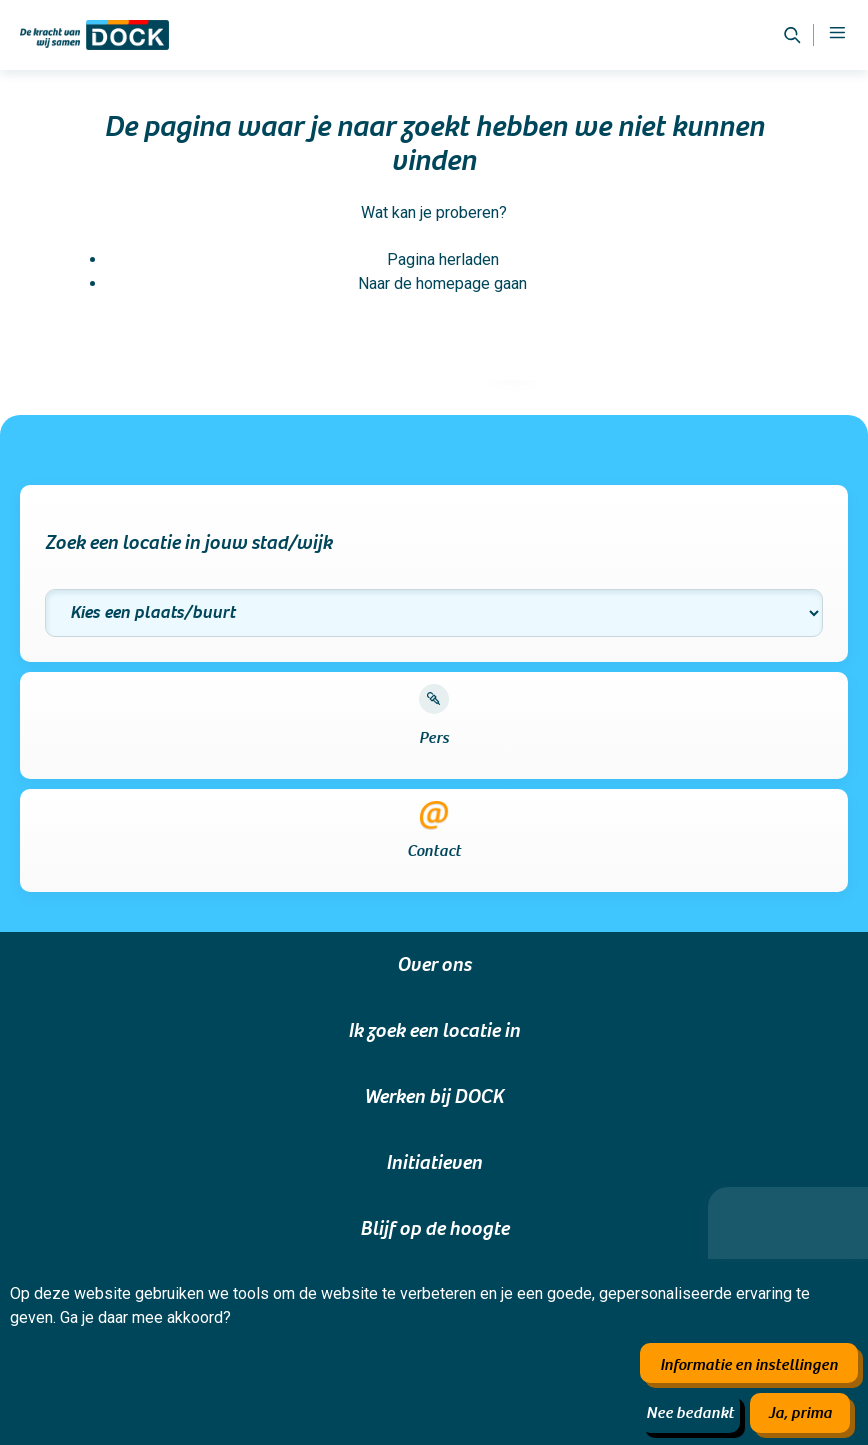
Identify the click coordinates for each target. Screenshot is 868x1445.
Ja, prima (800, 1413)
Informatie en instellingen (749, 1365)
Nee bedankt (690, 1413)
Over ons (434, 965)
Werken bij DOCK (434, 1097)
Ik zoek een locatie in (434, 1031)
